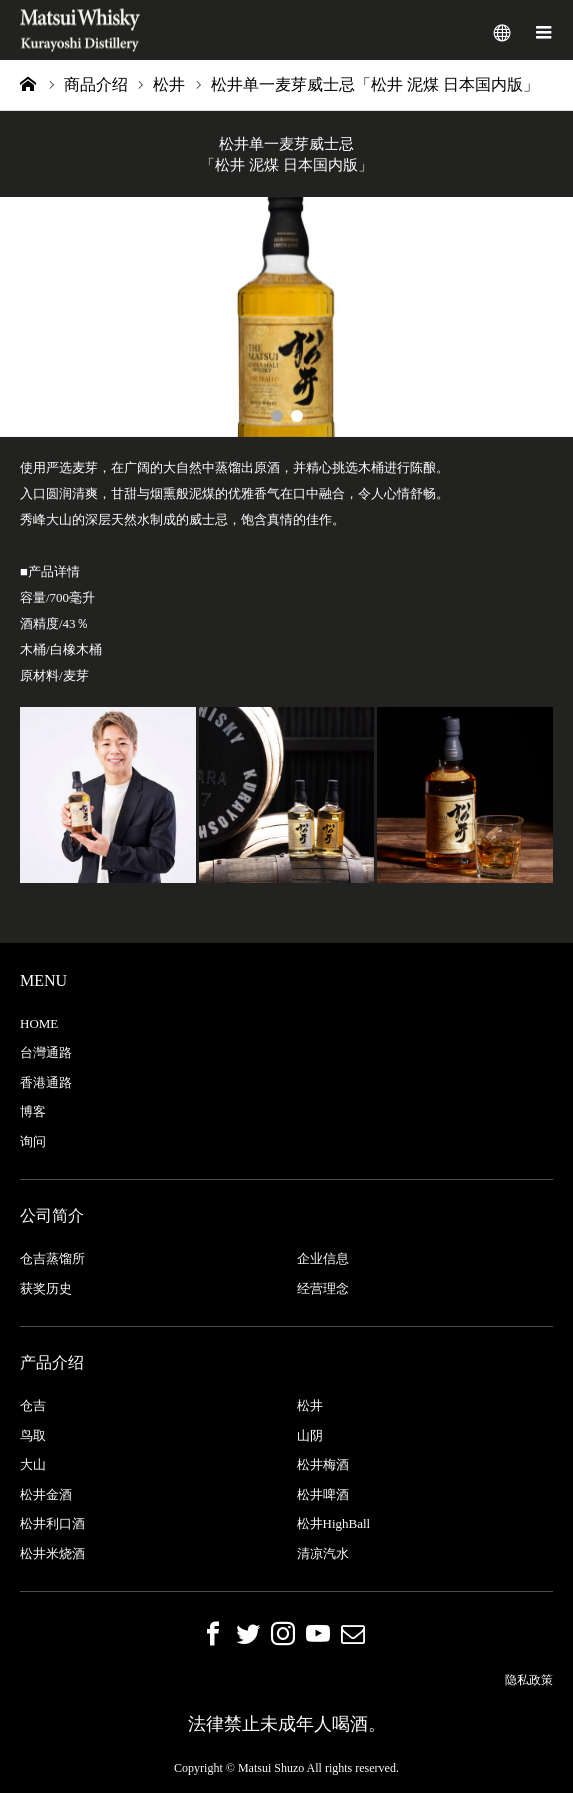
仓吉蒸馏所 (52, 1258)
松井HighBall (334, 1523)
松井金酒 (46, 1494)
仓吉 (33, 1405)
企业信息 (323, 1258)
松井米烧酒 (52, 1553)
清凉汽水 (323, 1553)
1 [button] (277, 416)
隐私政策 (529, 1680)
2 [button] (297, 416)
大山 (33, 1464)
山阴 (310, 1435)
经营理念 (323, 1288)
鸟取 (33, 1435)
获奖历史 (46, 1288)
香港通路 (46, 1082)
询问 (33, 1141)
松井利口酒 (52, 1523)
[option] (286, 317)
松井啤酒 (323, 1494)
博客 (33, 1111)
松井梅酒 (323, 1464)
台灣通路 (46, 1052)
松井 (310, 1405)
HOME (39, 1023)
